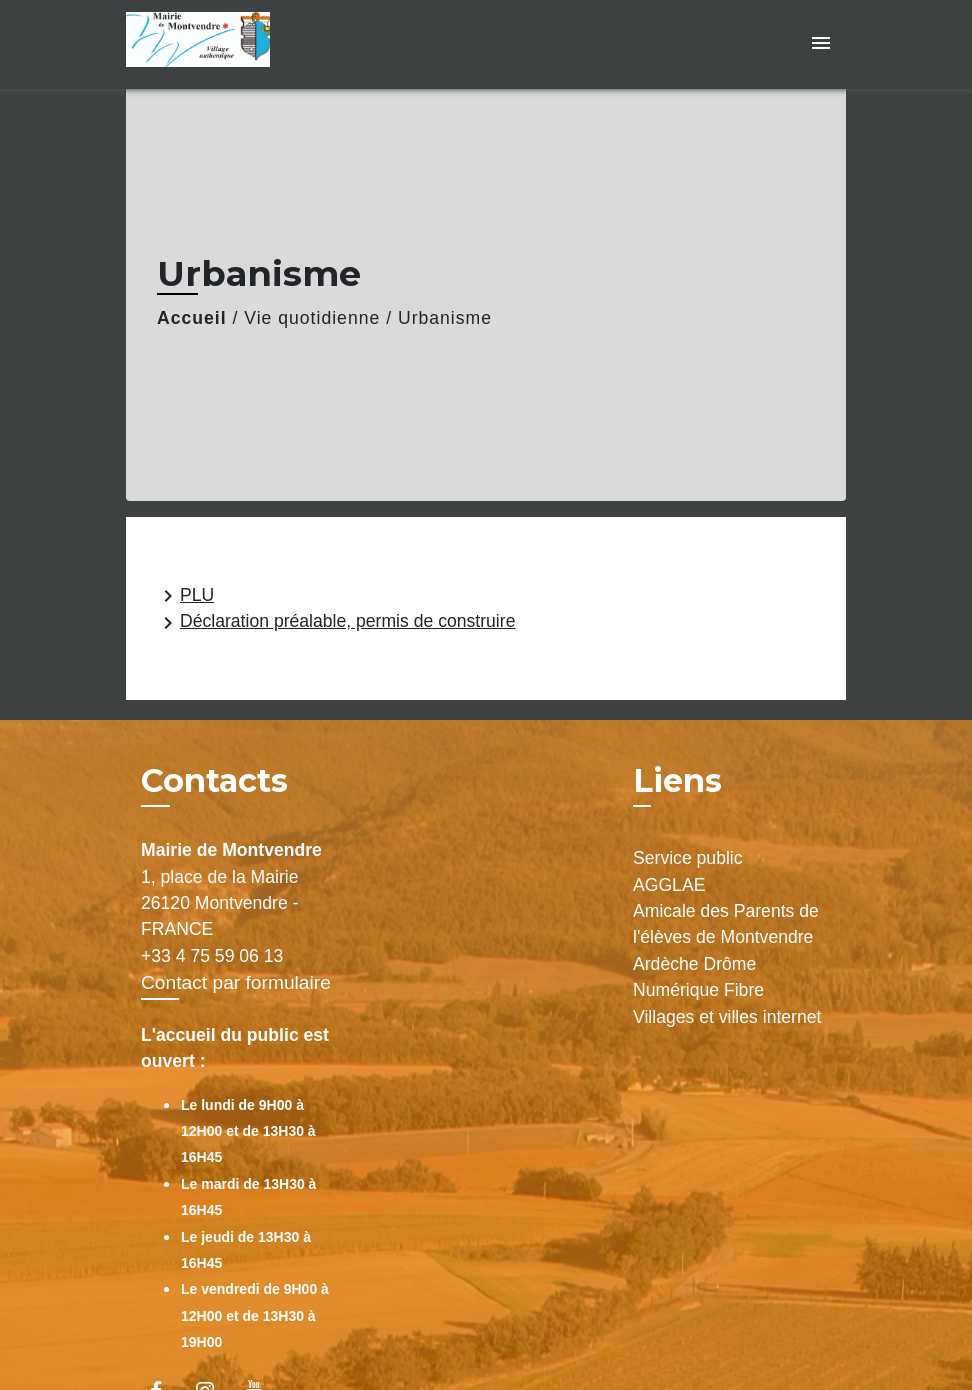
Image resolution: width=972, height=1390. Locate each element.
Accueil (192, 318)
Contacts (214, 781)
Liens (677, 780)
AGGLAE (669, 885)
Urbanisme (445, 318)
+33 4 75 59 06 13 (212, 956)
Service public (688, 858)
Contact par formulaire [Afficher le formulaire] (236, 982)
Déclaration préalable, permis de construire (335, 623)
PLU (185, 596)
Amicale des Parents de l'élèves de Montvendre (726, 924)
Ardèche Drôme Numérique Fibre (698, 977)
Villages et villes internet (727, 1017)
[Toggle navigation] (821, 44)
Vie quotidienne (312, 318)
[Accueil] (251, 44)
